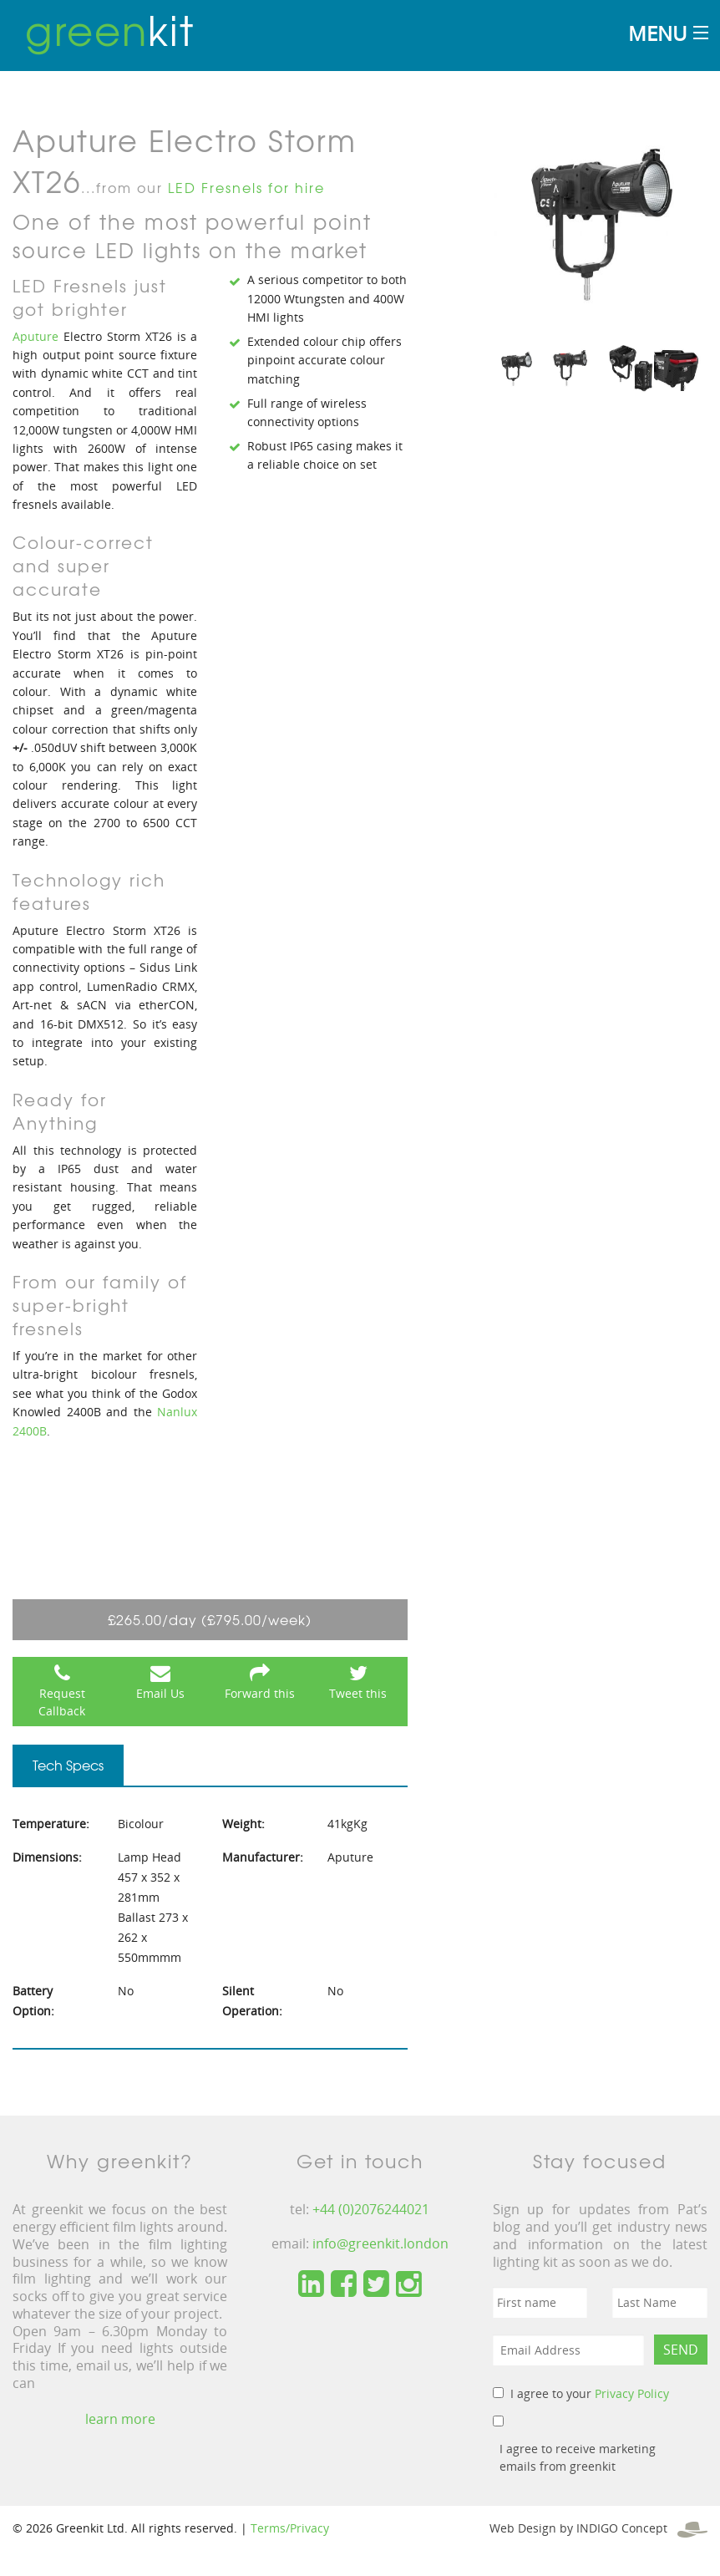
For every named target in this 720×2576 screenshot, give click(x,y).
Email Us (160, 1693)
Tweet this (358, 1693)
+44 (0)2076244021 (370, 2209)
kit (110, 29)
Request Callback (61, 1702)
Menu (657, 33)
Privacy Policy (632, 2393)
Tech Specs (68, 1765)
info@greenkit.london (380, 2243)
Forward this (260, 1693)
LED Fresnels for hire (246, 187)
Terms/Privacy (290, 2528)
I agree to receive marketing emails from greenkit (577, 2457)
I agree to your (589, 2393)
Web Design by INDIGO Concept (598, 2528)
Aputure (35, 336)
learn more (120, 2419)
